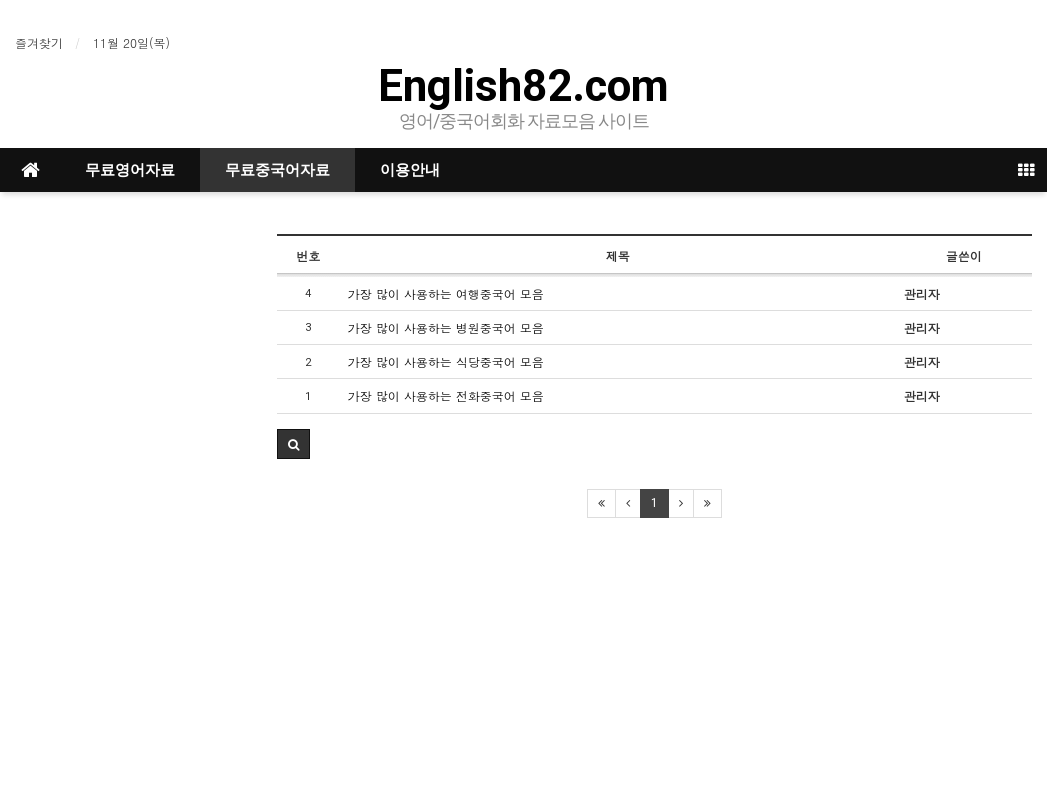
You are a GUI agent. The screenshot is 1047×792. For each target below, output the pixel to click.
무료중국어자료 (277, 170)
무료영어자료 (130, 170)
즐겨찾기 (39, 42)
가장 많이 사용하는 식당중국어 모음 (446, 361)
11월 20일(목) (131, 42)
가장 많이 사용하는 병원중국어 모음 (446, 327)
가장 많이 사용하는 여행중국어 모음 (446, 293)
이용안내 (410, 170)
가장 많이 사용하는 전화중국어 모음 (446, 395)
